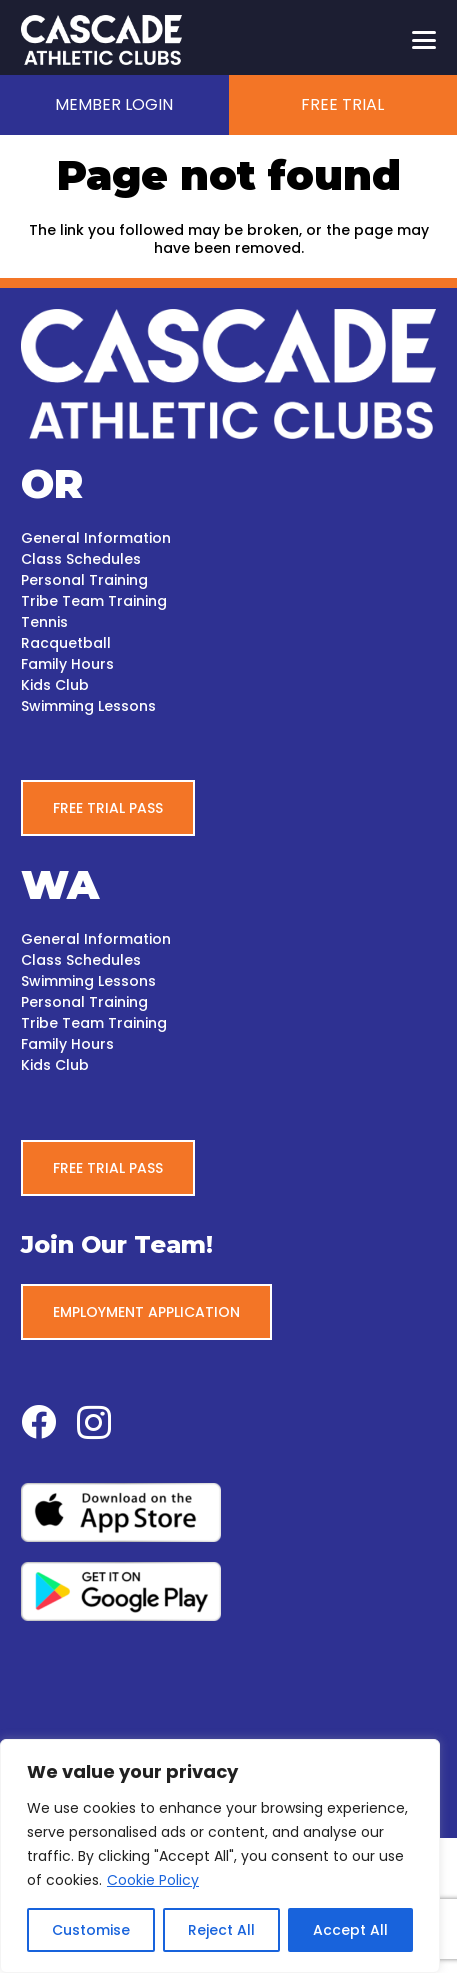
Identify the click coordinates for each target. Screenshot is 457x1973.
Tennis (44, 622)
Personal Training (84, 580)
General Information (96, 538)
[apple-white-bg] (228, 1512)
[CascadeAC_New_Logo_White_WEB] (101, 40)
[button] (424, 40)
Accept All (350, 1930)
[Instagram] (94, 1423)
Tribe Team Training (94, 601)
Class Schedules (81, 559)
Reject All (221, 1930)
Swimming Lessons (88, 706)
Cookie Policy (153, 1880)
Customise (91, 1930)
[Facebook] (38, 1421)
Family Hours (67, 664)
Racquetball (66, 643)
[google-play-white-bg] (228, 1591)
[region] (220, 1856)
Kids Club (55, 685)
